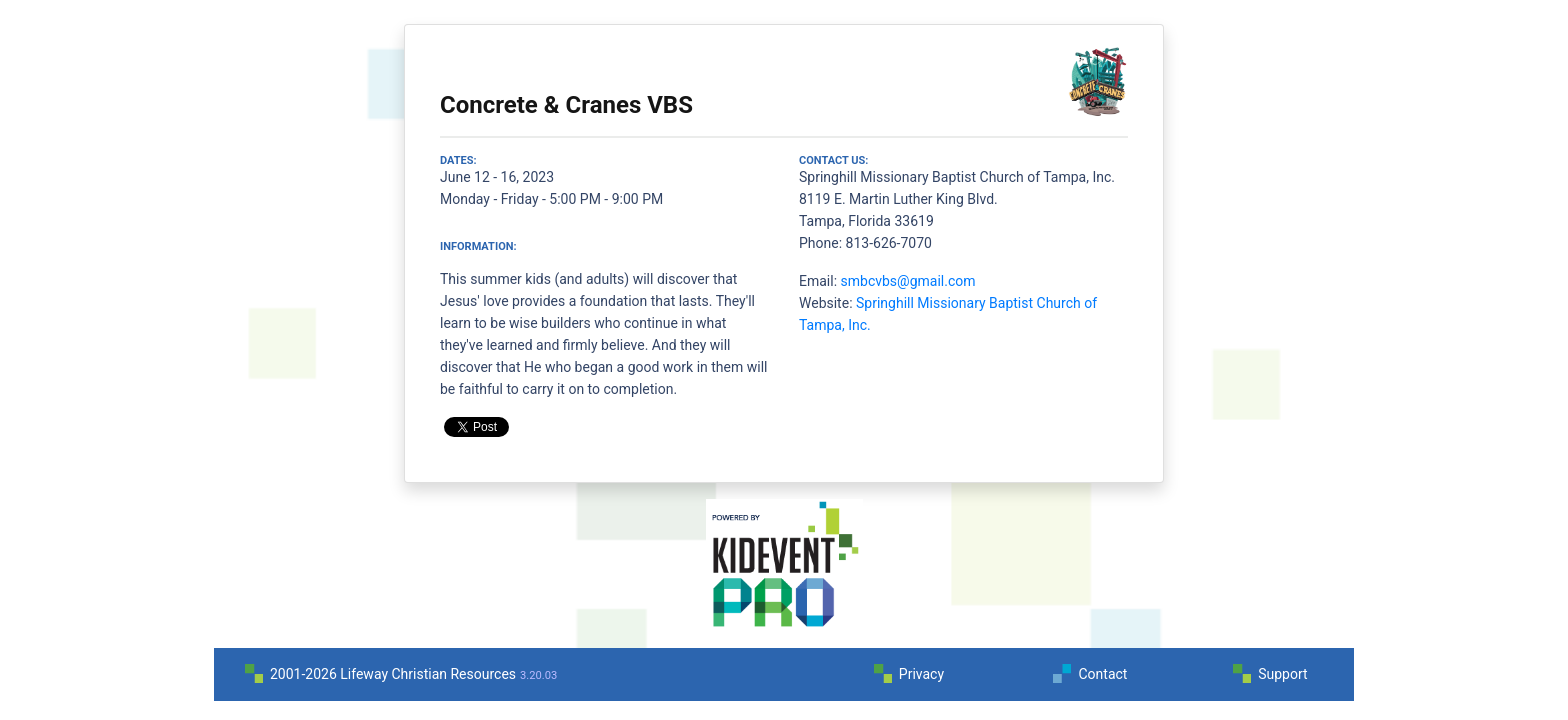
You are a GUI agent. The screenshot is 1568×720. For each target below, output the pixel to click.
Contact (1102, 674)
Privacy (921, 674)
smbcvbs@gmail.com (908, 281)
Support (1282, 674)
